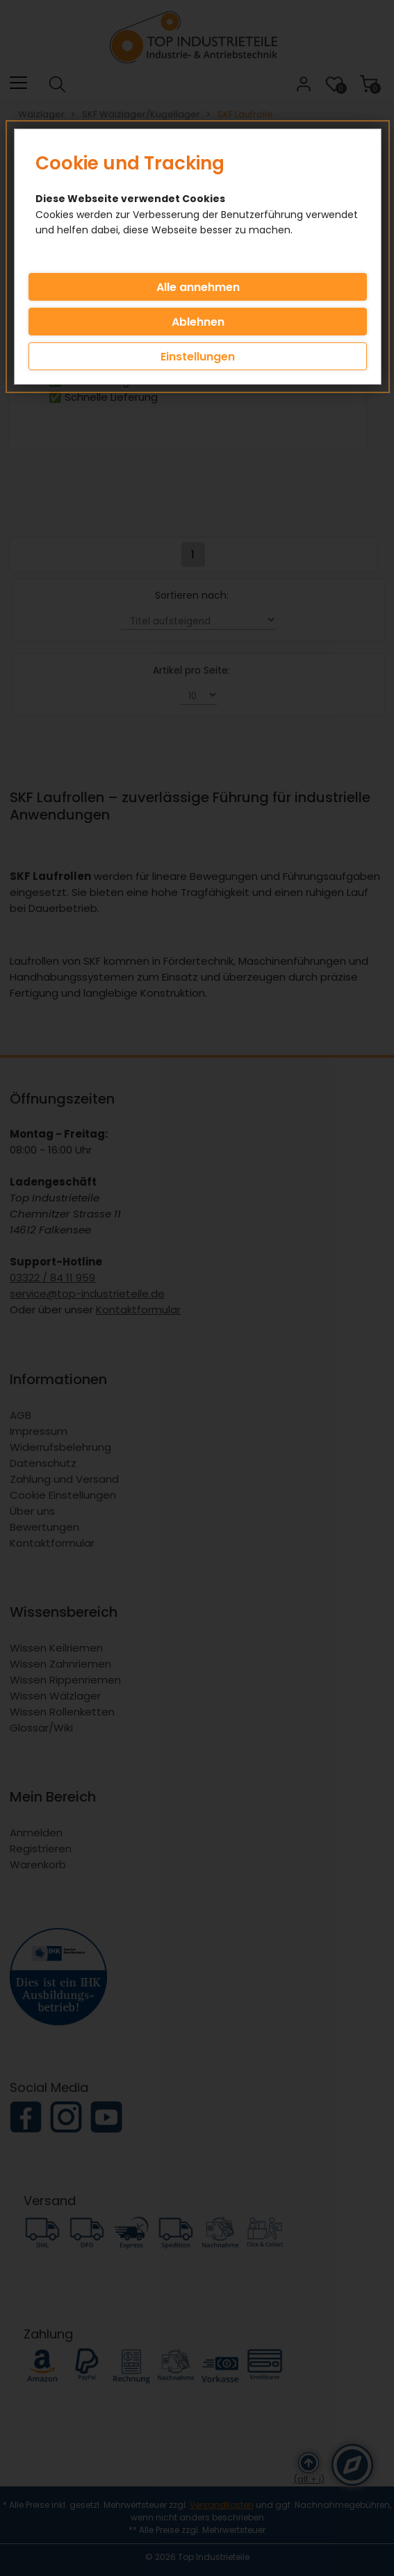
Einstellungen (198, 357)
